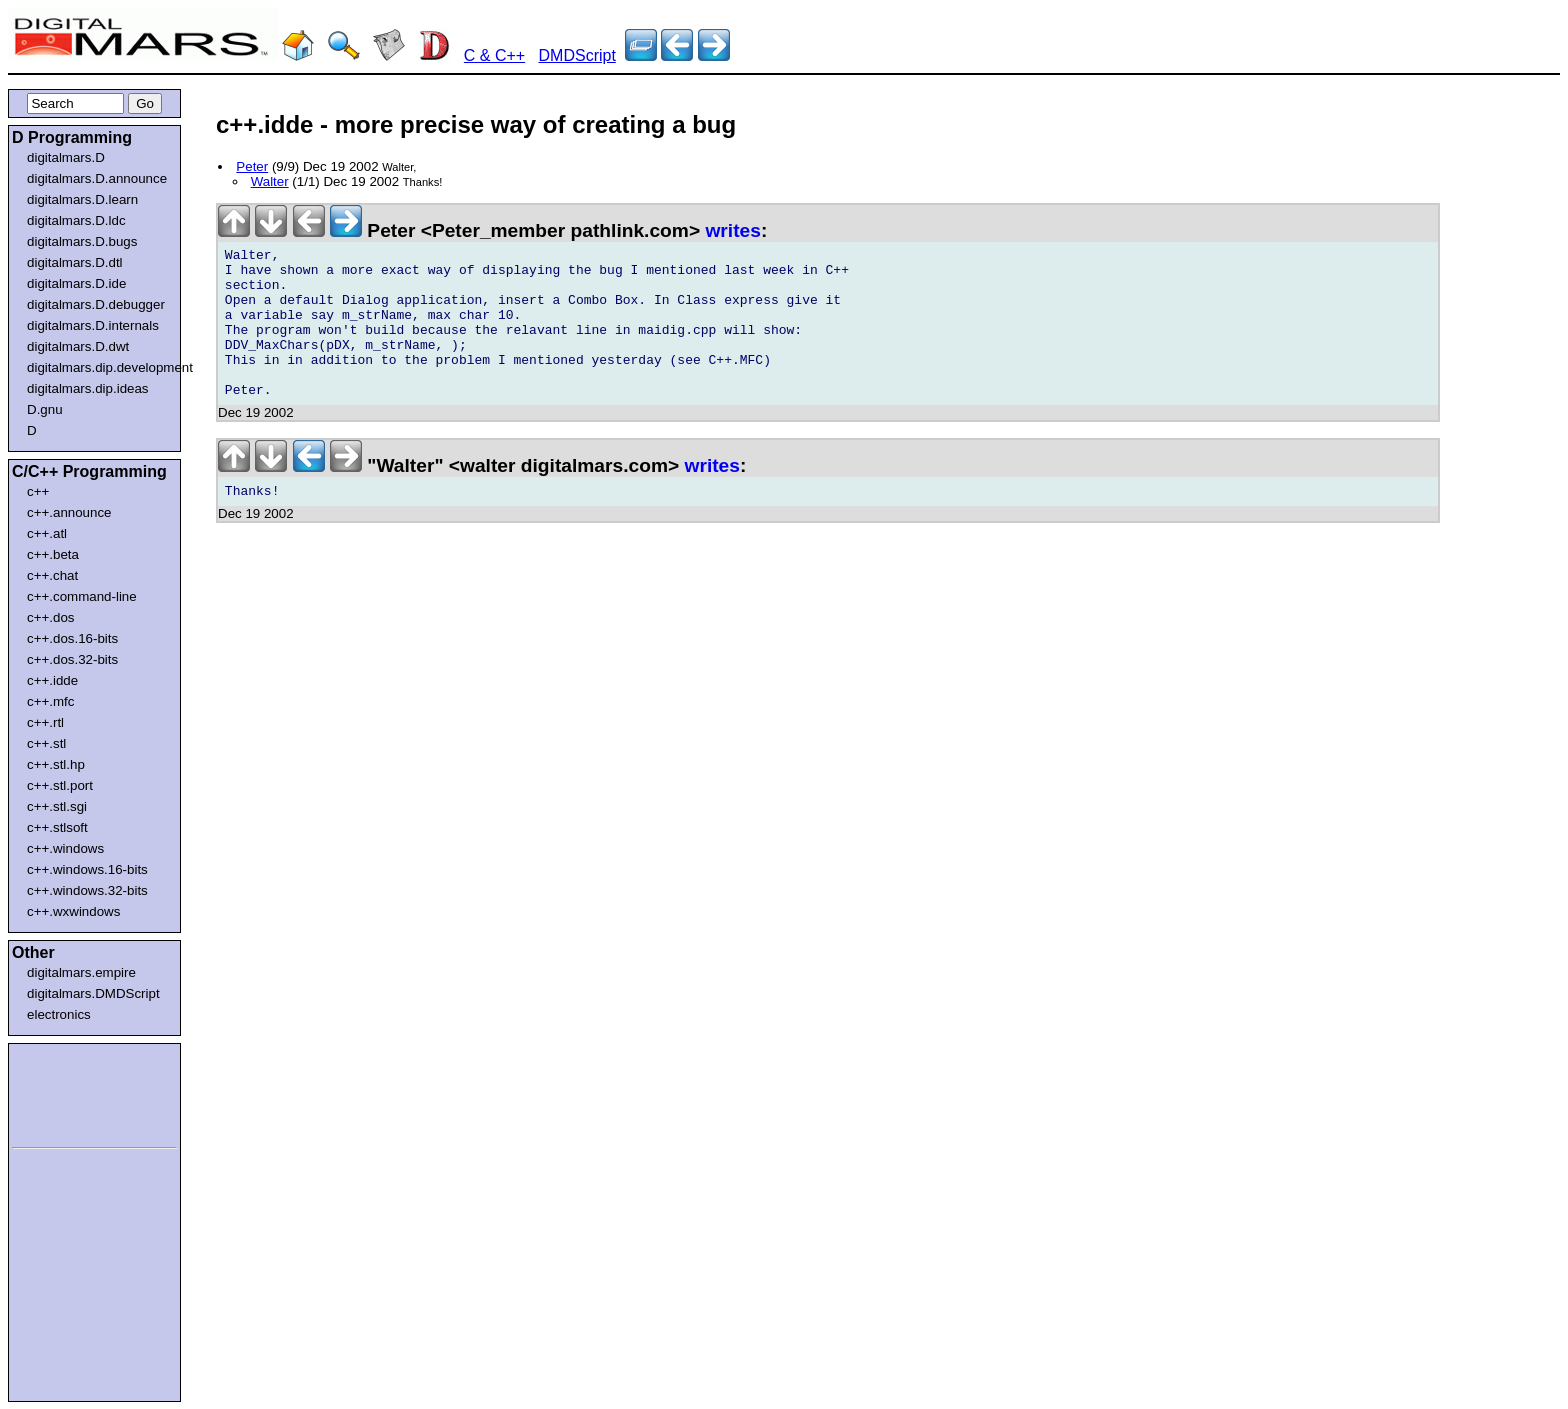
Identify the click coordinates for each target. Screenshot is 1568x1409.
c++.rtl (45, 722)
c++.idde (52, 680)
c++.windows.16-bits (87, 869)
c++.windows (65, 848)
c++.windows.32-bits (87, 890)
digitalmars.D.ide (76, 283)
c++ (38, 491)
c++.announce (69, 512)
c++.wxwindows (73, 911)
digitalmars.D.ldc (76, 220)
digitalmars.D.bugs (82, 241)
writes (732, 230)
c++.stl (46, 743)
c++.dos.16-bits (72, 638)
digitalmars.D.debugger (96, 304)
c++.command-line (82, 596)
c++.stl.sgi (57, 806)
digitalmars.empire (81, 972)
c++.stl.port (60, 785)
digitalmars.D (66, 157)
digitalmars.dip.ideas (88, 388)
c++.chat (52, 575)
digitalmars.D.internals (93, 325)
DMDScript (577, 55)
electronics (59, 1014)
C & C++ (494, 55)
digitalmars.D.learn (82, 199)
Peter (252, 166)
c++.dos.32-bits (72, 659)
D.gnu (45, 409)
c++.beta (53, 554)
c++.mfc (50, 701)
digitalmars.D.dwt (78, 346)
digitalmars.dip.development (98, 367)
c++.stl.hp (56, 764)
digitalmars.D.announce (97, 178)
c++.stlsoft (57, 827)
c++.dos (50, 617)
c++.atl (47, 533)
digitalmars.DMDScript (93, 993)
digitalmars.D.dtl (75, 262)
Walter (270, 181)
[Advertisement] (72, 1092)
